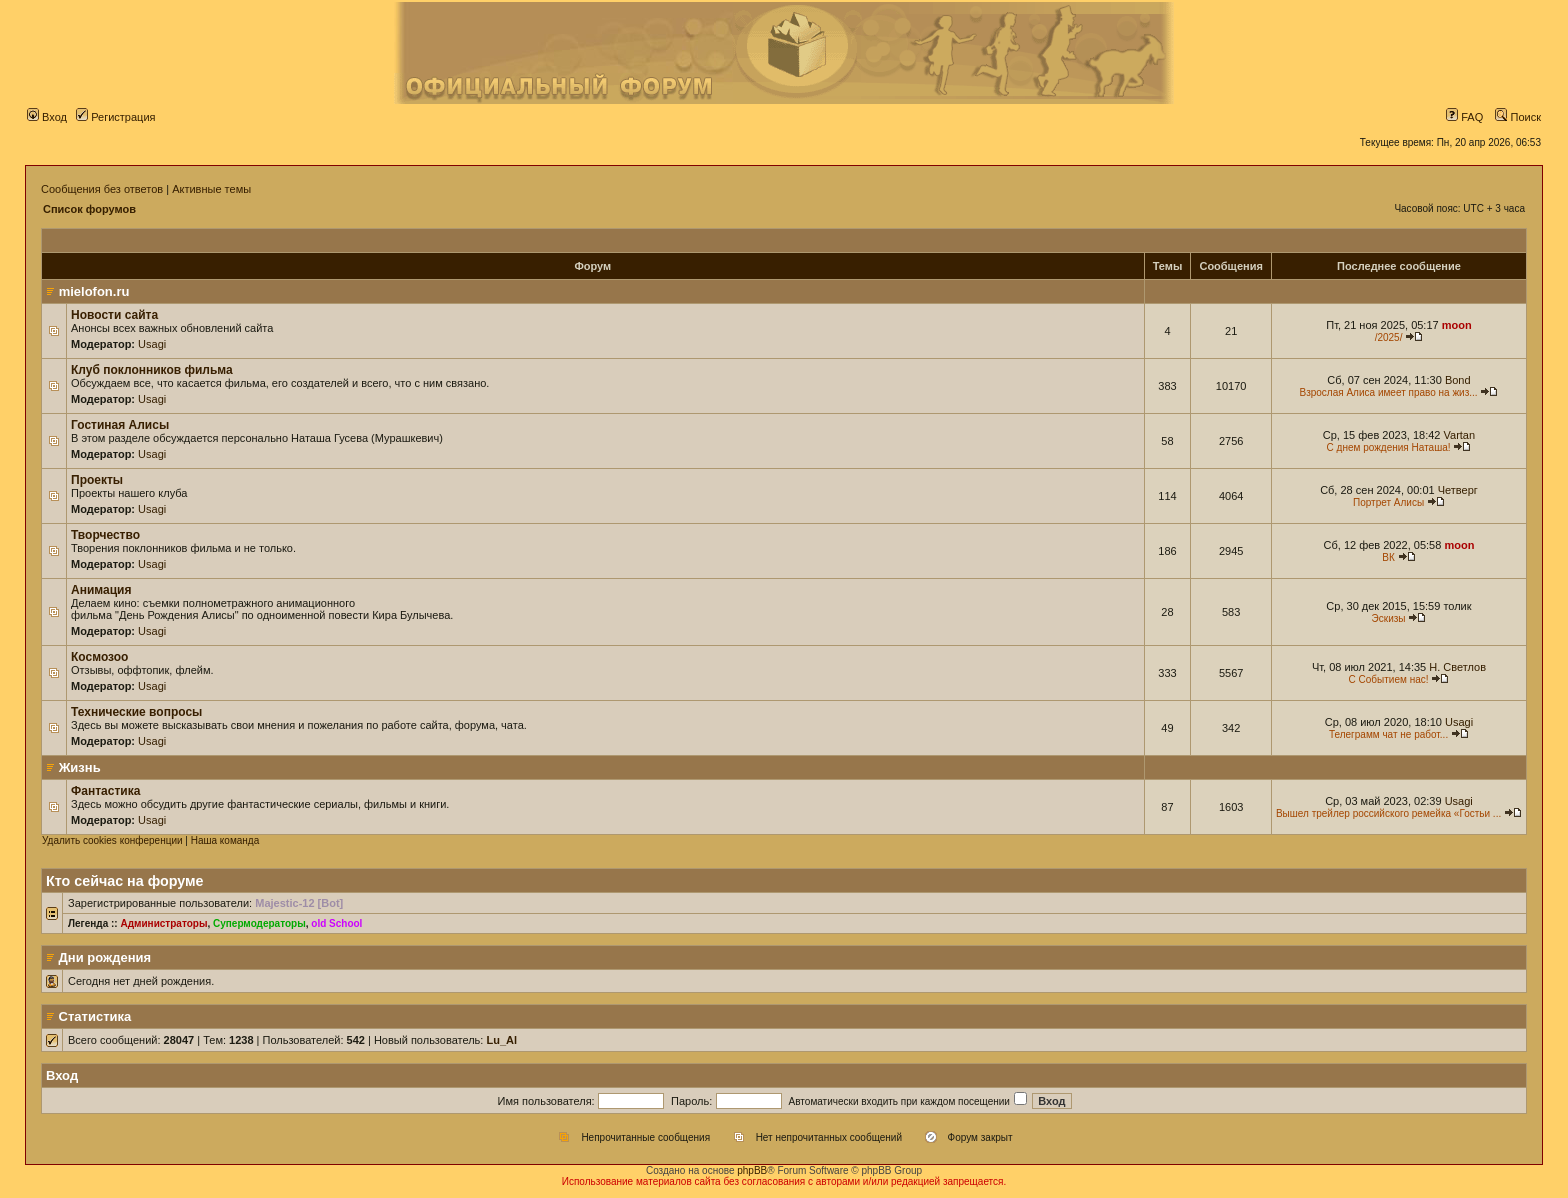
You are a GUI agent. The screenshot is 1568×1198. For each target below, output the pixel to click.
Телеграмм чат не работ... (1388, 734)
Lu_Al (501, 1040)
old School (336, 923)
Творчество (105, 535)
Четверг (1458, 490)
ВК (1388, 557)
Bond (1458, 380)
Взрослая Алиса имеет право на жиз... (1388, 392)
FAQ (1464, 117)
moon (1457, 325)
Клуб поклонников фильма (152, 370)
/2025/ (1389, 337)
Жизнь (80, 767)
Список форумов (89, 209)
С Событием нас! (1389, 679)
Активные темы (211, 189)
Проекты (97, 480)
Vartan (1460, 435)
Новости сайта (114, 315)
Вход (47, 117)
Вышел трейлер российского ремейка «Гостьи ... (1388, 813)
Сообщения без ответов (102, 189)
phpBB (752, 1170)
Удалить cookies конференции (112, 840)
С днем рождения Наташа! (1389, 447)
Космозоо (99, 657)
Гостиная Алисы (120, 425)
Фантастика (105, 791)
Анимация (101, 590)
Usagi (152, 344)
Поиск (1518, 117)
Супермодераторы (259, 923)
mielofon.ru (94, 291)
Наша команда (225, 840)
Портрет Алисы (1388, 502)
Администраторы (163, 923)
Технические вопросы (136, 712)
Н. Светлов (1457, 667)
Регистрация (115, 117)
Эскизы (1389, 618)
